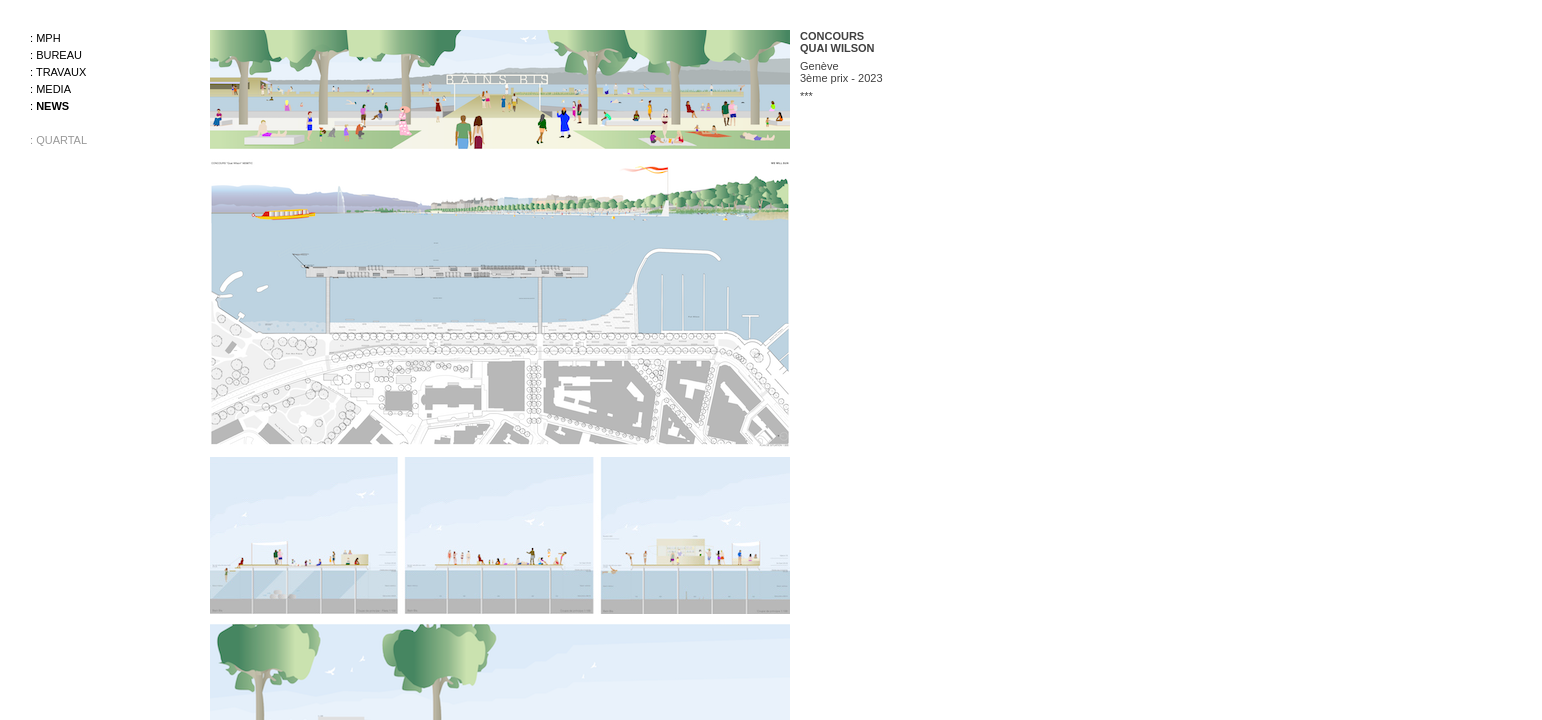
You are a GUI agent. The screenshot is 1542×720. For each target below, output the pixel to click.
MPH (48, 38)
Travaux (61, 72)
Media (53, 89)
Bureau (59, 55)
